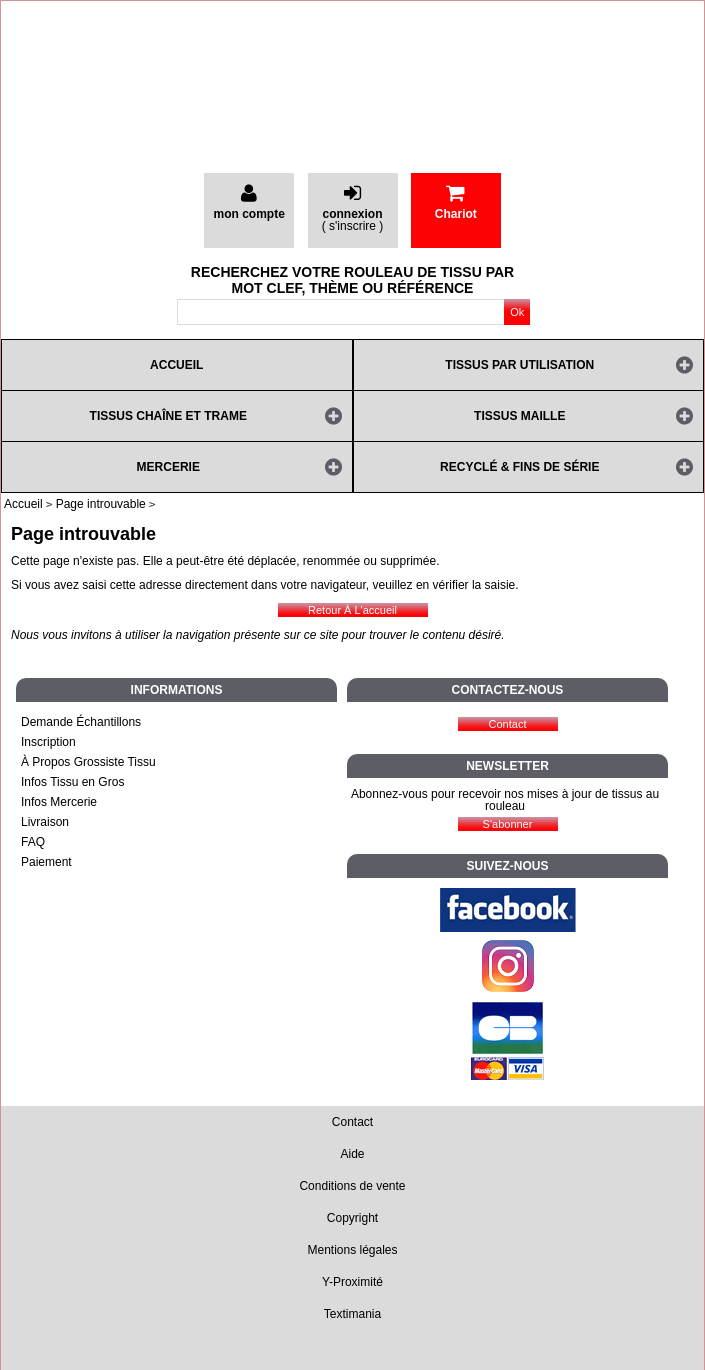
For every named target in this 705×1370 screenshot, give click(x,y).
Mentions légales (352, 1250)
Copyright (352, 1218)
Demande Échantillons (81, 722)
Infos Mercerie (59, 802)
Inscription (48, 742)
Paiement (46, 862)
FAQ (33, 842)
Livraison (45, 822)
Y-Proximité (352, 1282)
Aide (352, 1154)
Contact (352, 1122)
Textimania (352, 1314)
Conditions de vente (352, 1186)
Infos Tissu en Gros (72, 782)
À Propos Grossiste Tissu (88, 762)
